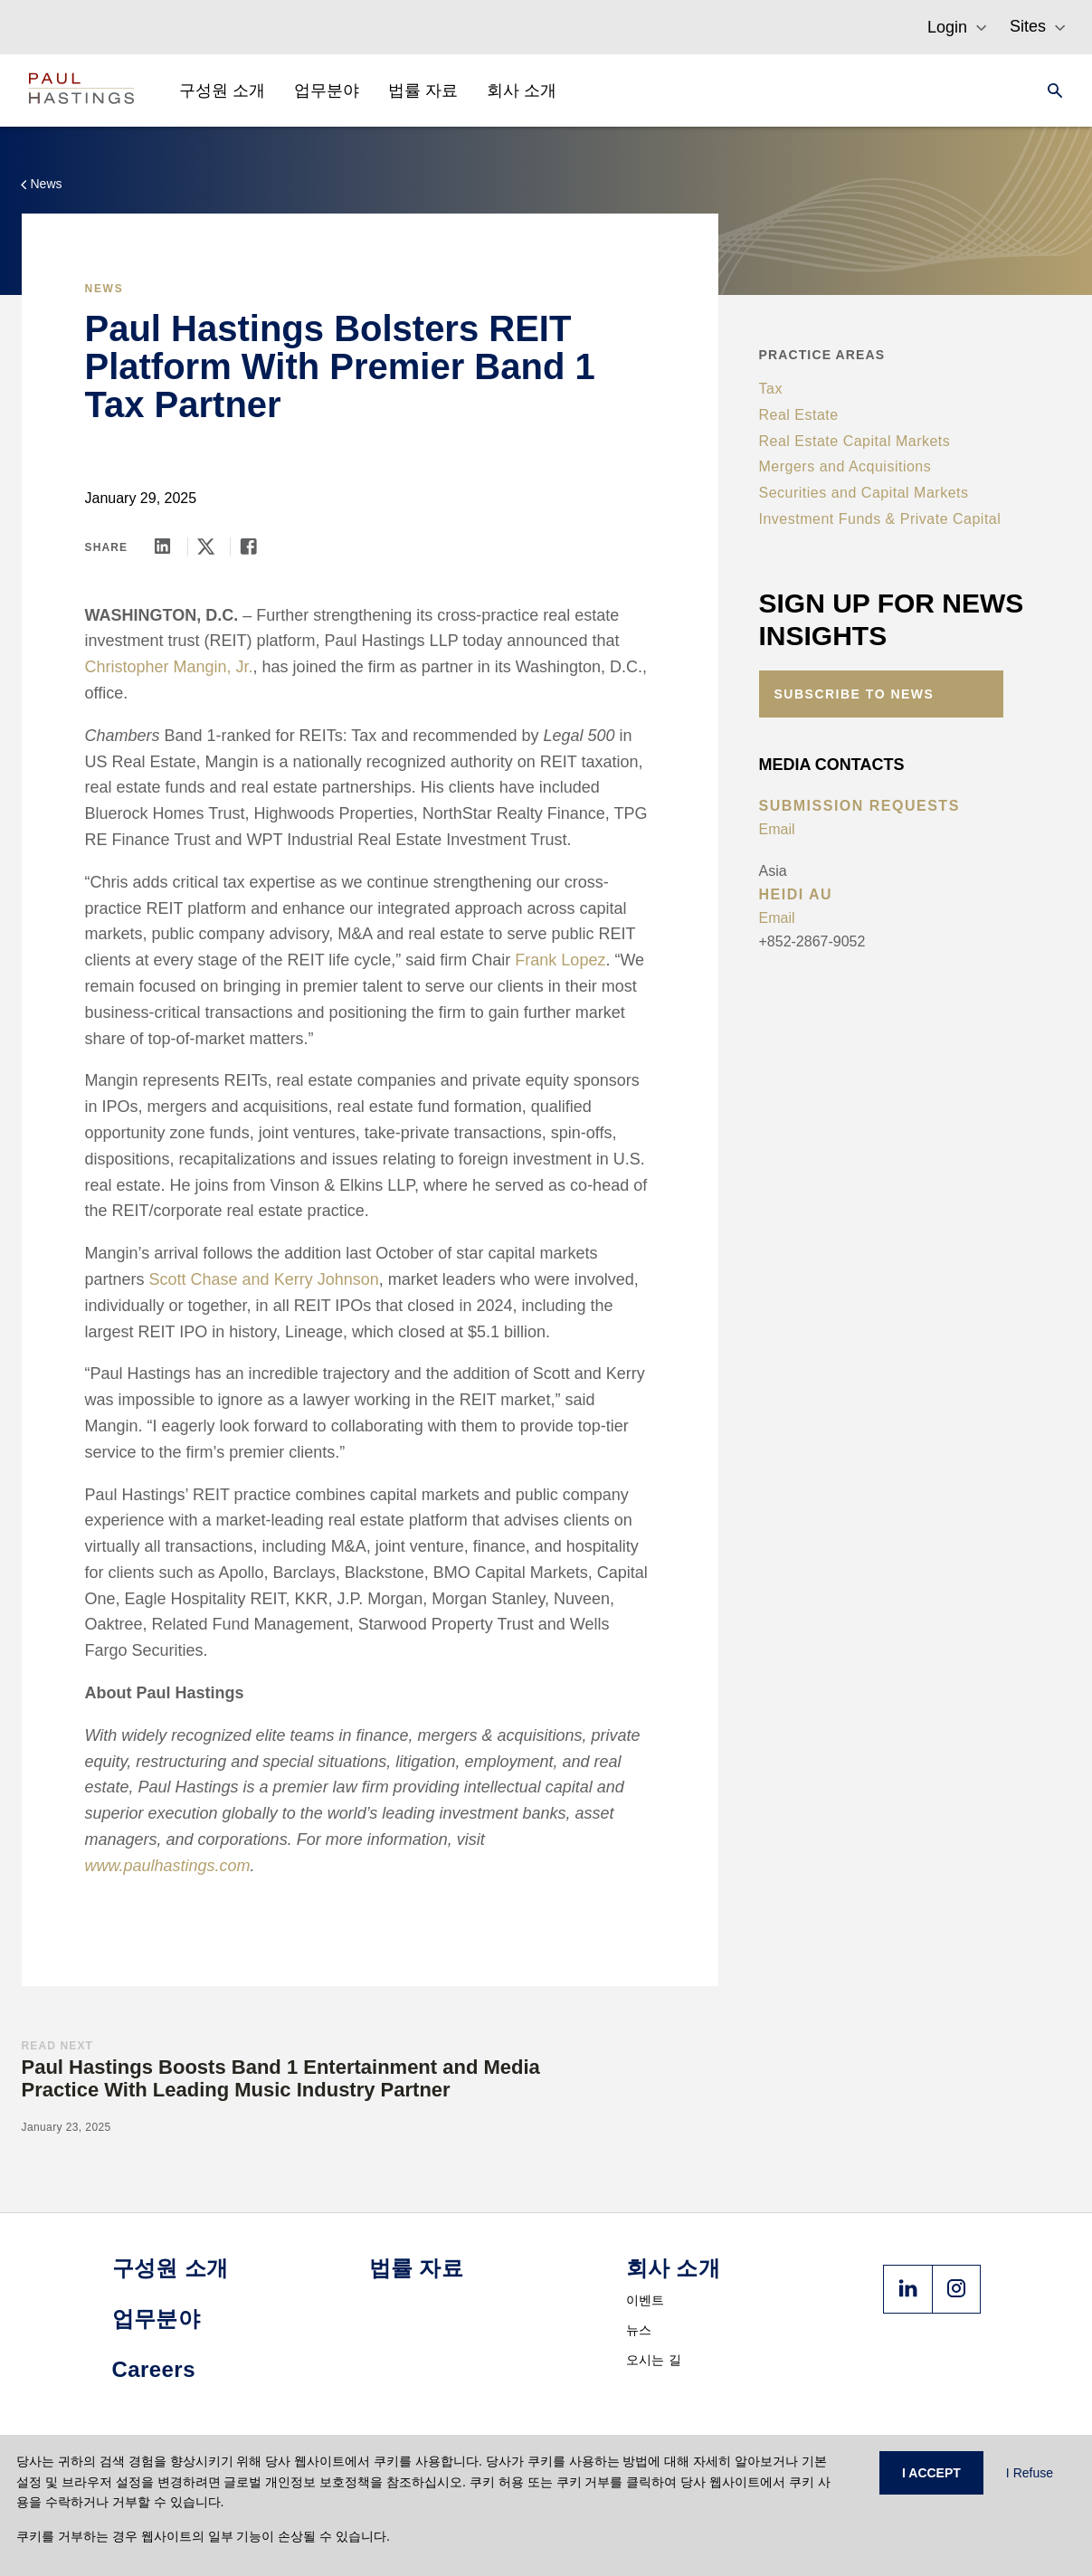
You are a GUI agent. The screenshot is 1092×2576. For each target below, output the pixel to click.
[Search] (1049, 90)
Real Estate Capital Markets (855, 441)
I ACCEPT (931, 2473)
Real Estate (799, 415)
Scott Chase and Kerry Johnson (264, 1279)
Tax (771, 388)
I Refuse (1029, 2473)
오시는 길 (653, 2360)
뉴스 (639, 2330)
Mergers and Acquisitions (845, 466)
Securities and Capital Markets (864, 492)
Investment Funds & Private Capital (880, 519)
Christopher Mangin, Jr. (169, 667)
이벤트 (645, 2300)
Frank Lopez (560, 960)
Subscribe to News (854, 694)
